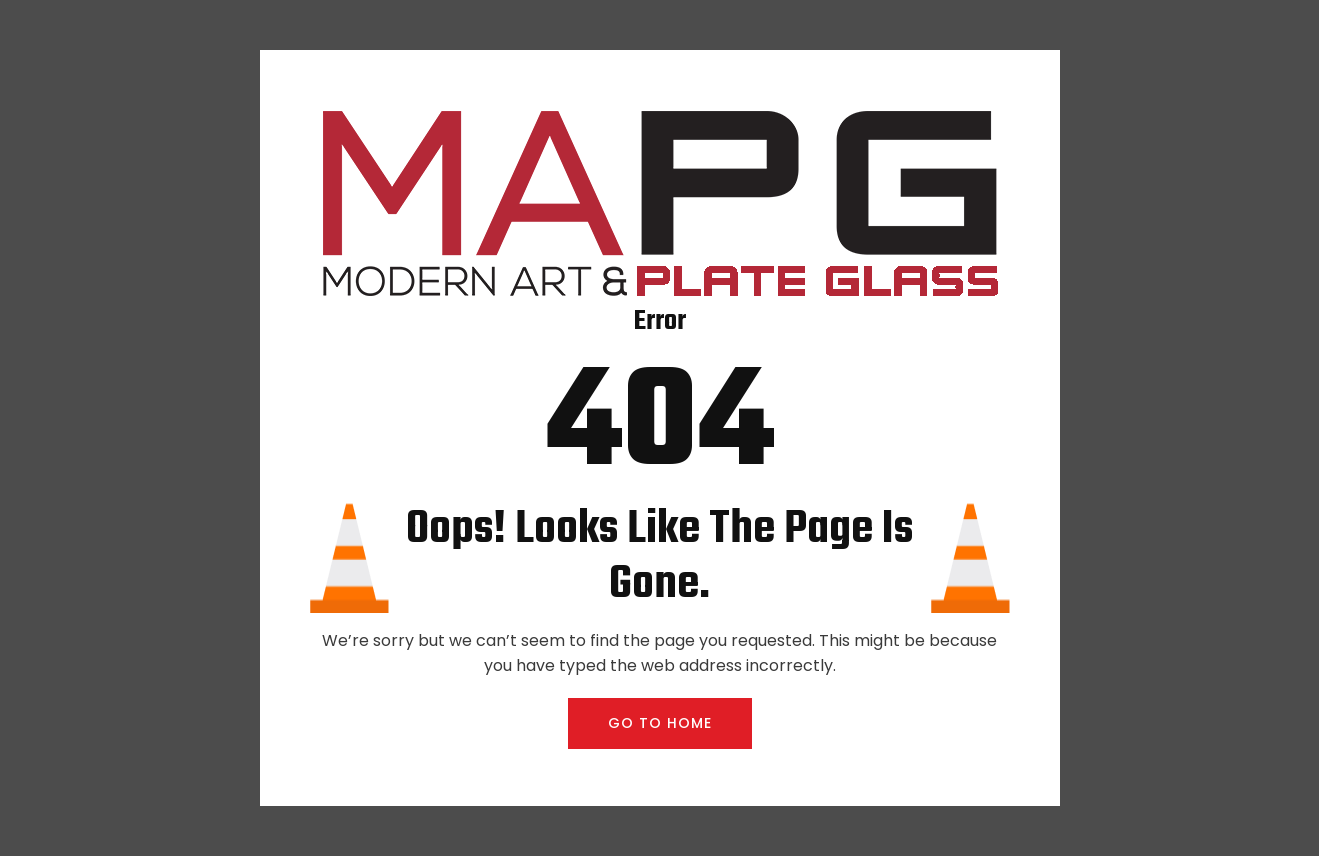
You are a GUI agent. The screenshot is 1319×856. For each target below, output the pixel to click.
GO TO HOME (660, 723)
